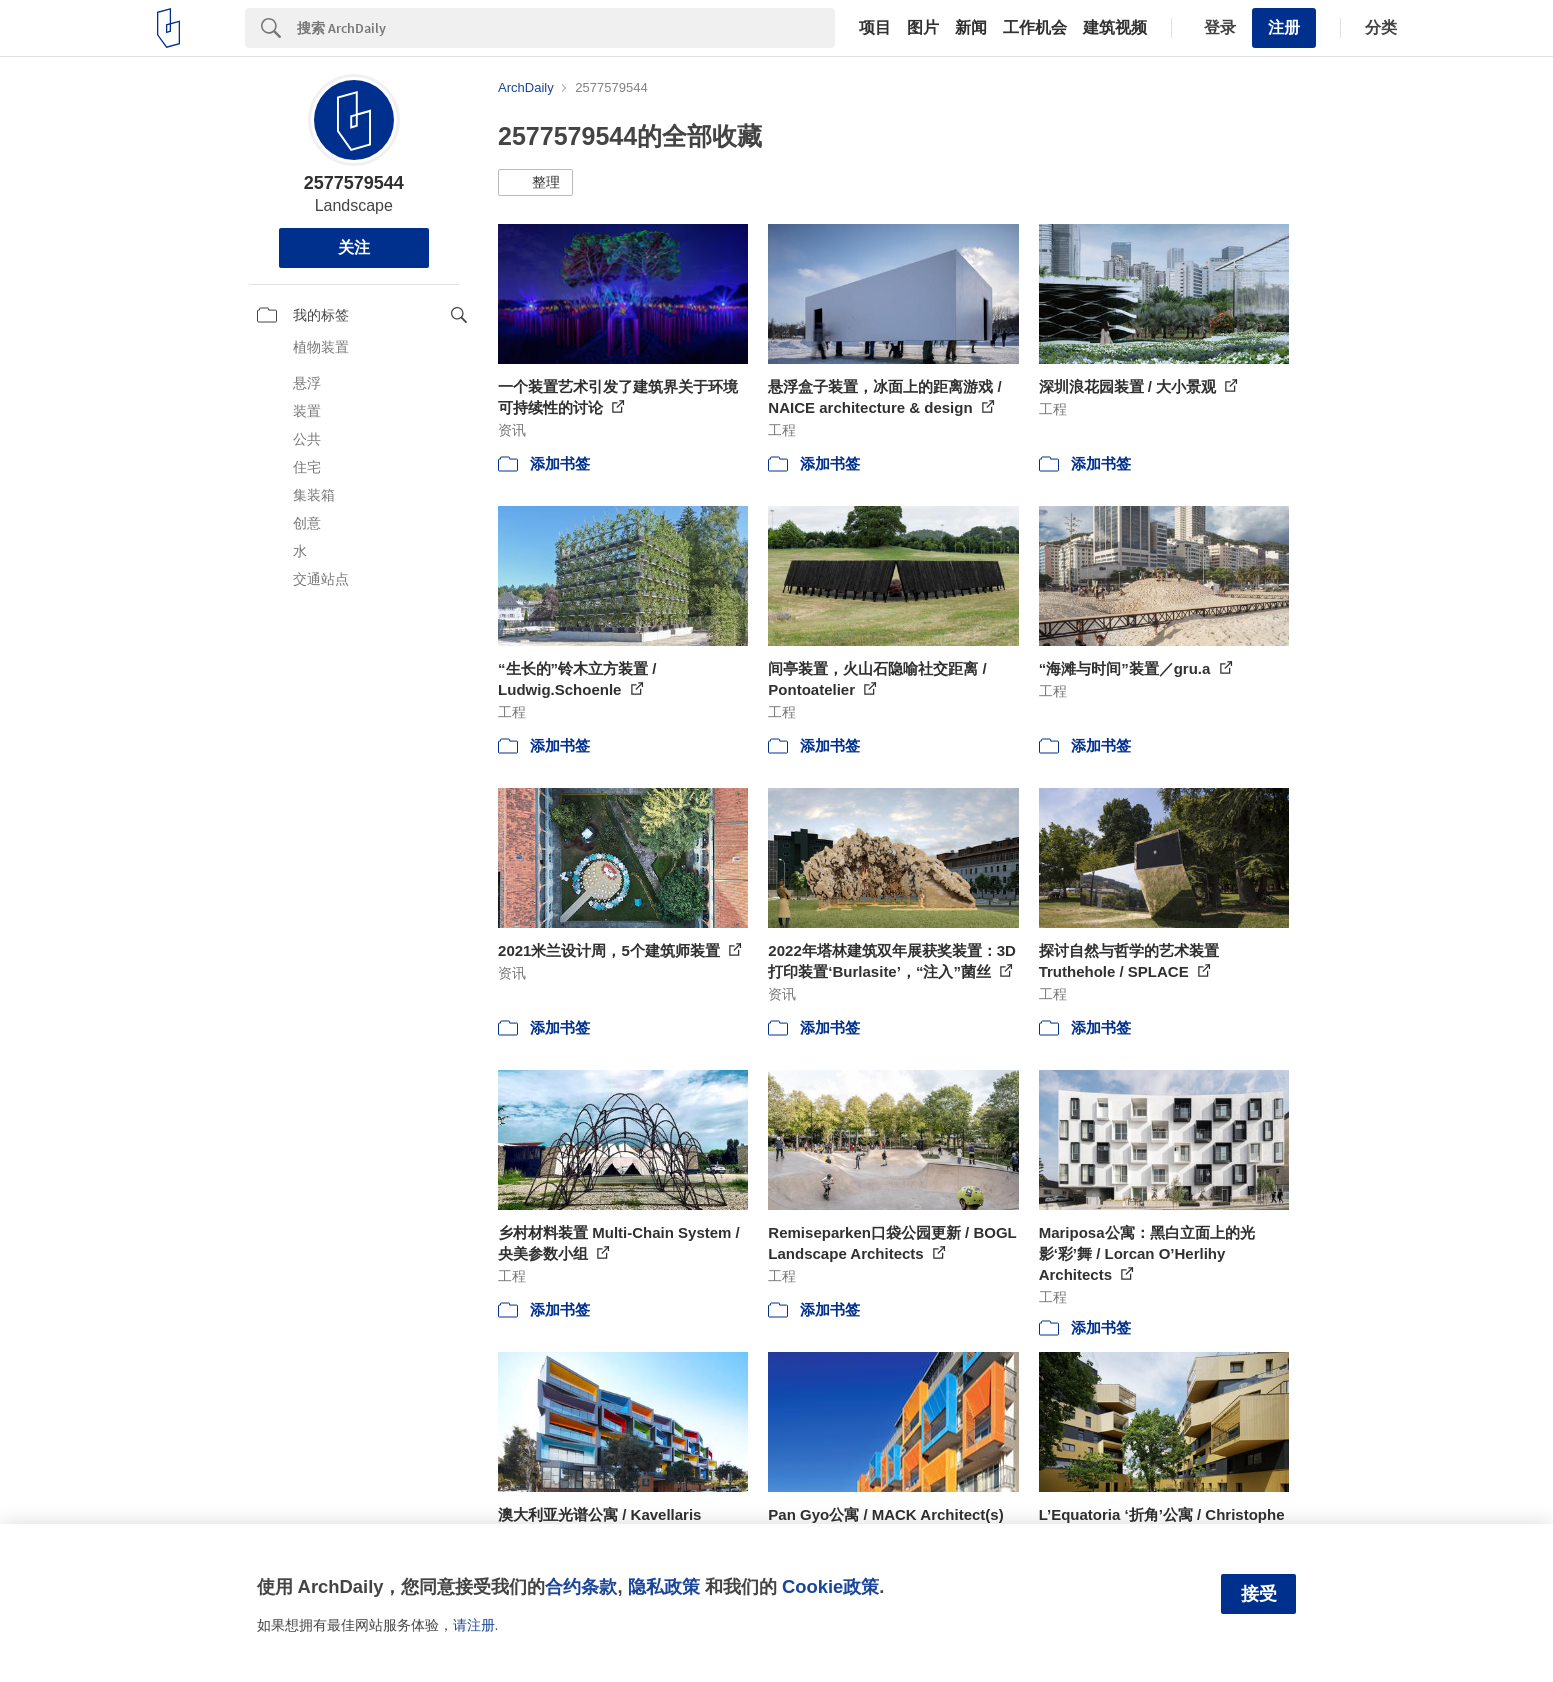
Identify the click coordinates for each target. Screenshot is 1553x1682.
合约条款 (581, 1586)
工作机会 (1035, 28)
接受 (1259, 1594)
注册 (1284, 27)
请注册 (474, 1625)
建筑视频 (1115, 28)
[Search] (566, 28)
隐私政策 (664, 1586)
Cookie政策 (830, 1586)
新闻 (971, 28)
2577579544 (354, 183)
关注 (354, 247)
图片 (923, 28)
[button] (535, 183)
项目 (875, 28)
